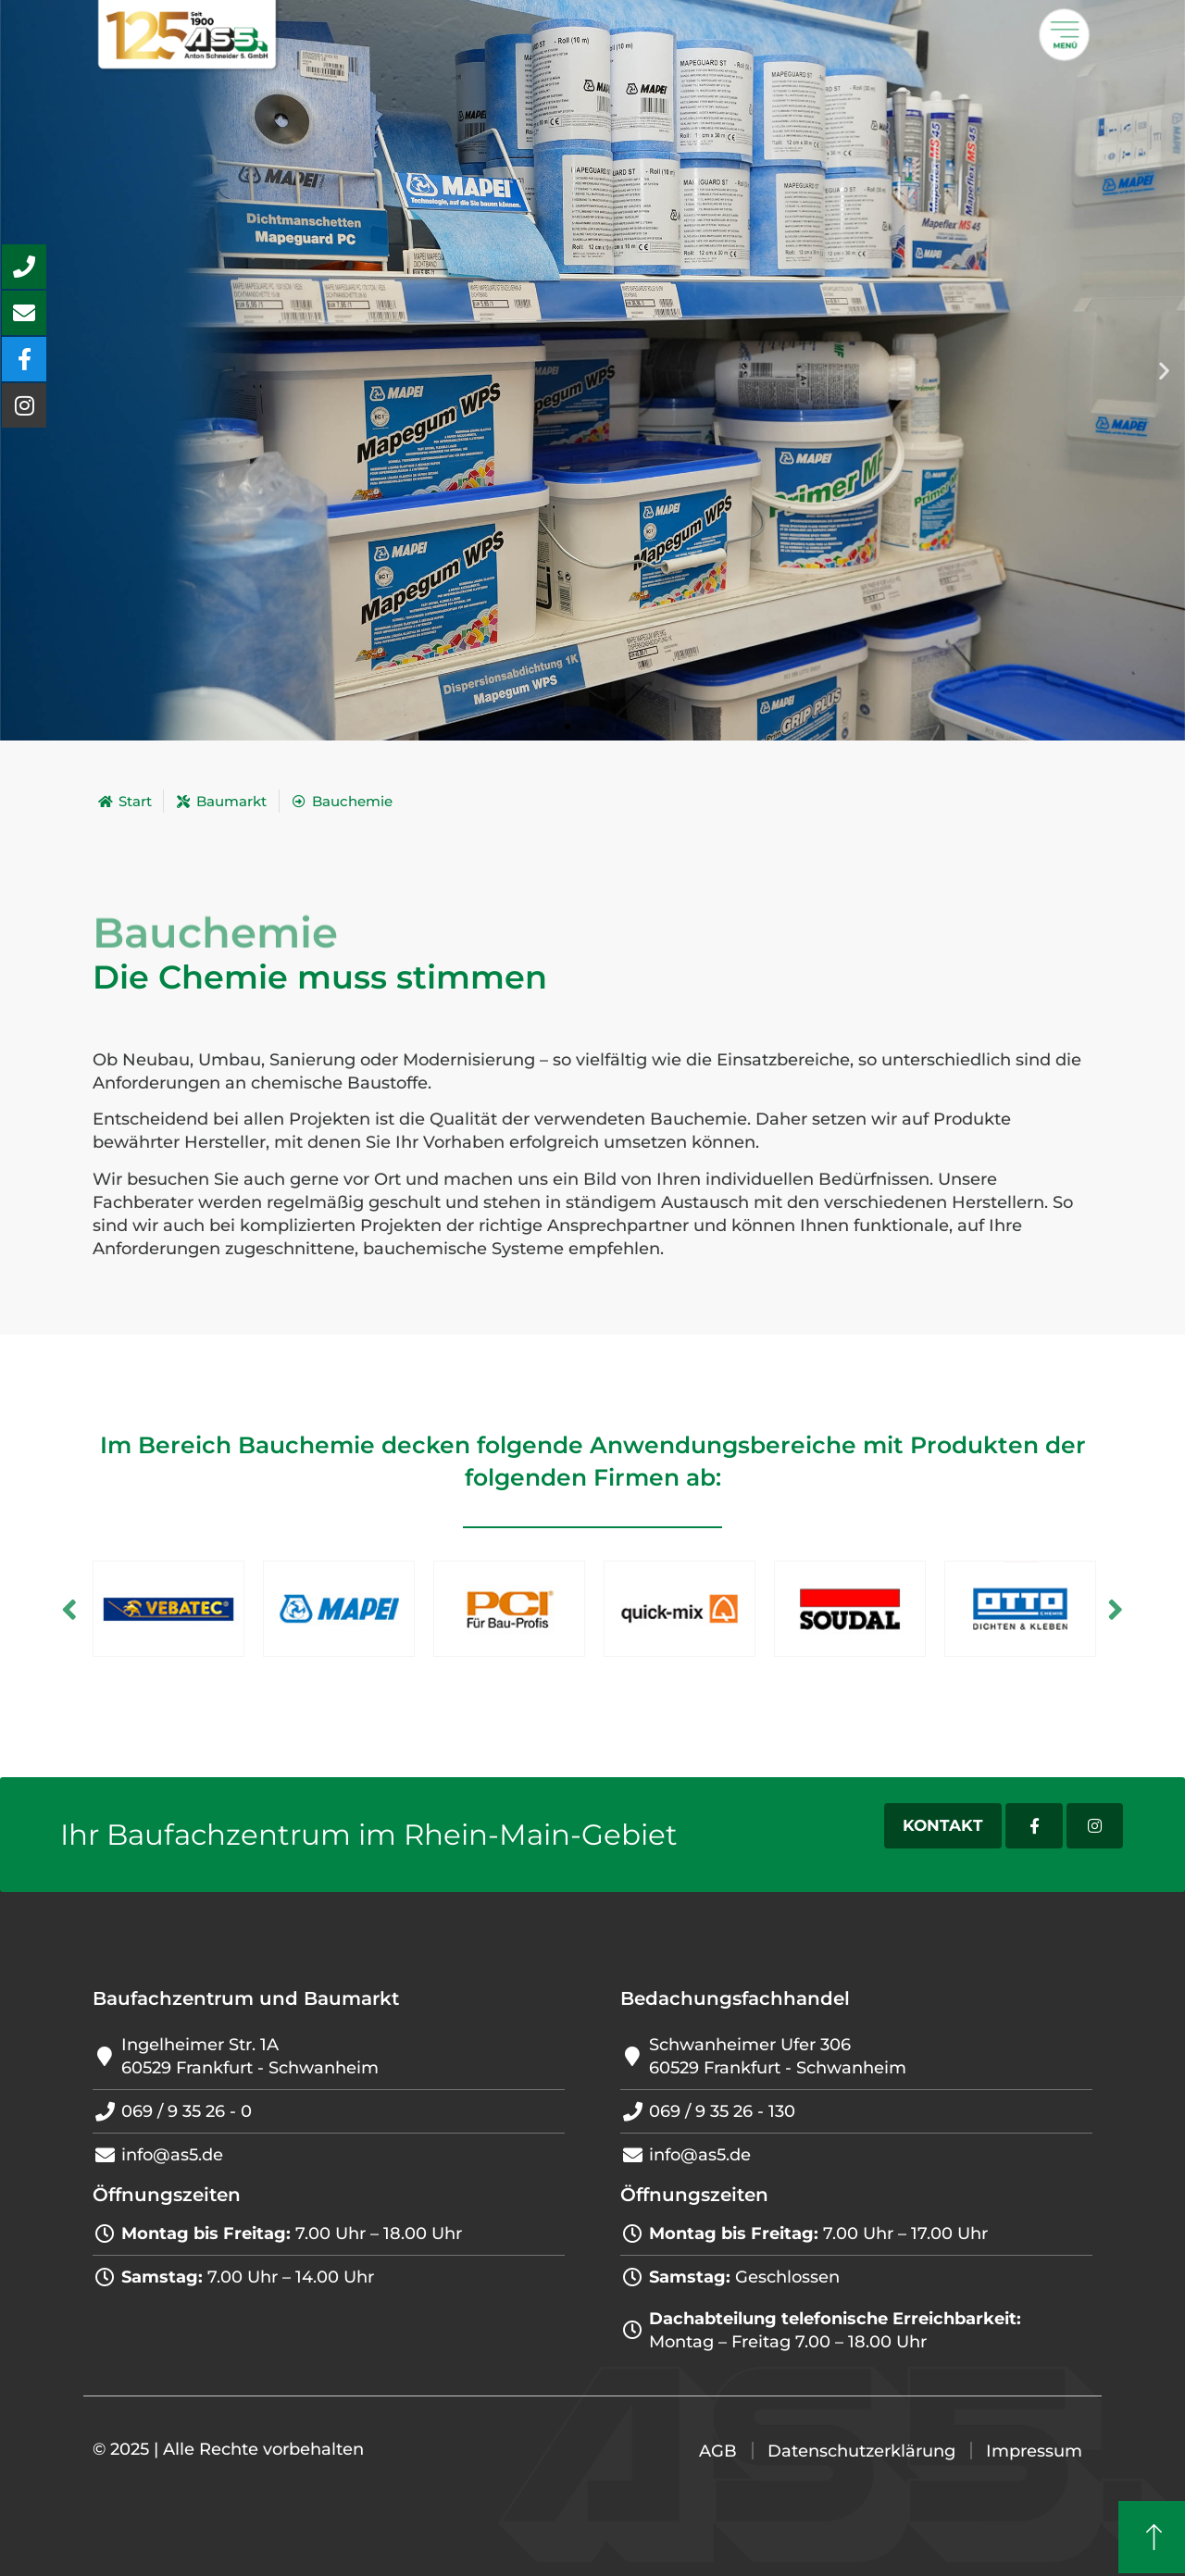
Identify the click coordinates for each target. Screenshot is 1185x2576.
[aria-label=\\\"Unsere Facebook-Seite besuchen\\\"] (24, 359)
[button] (1164, 370)
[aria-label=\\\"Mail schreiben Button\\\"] (24, 313)
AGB (718, 2451)
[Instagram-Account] (1094, 1825)
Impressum (1034, 2451)
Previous (69, 1608)
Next (1115, 1608)
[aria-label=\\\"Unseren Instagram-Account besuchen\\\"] (24, 405)
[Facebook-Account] (1033, 1825)
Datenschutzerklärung (861, 2451)
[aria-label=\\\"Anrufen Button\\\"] (24, 266)
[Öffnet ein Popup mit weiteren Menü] (1064, 34)
